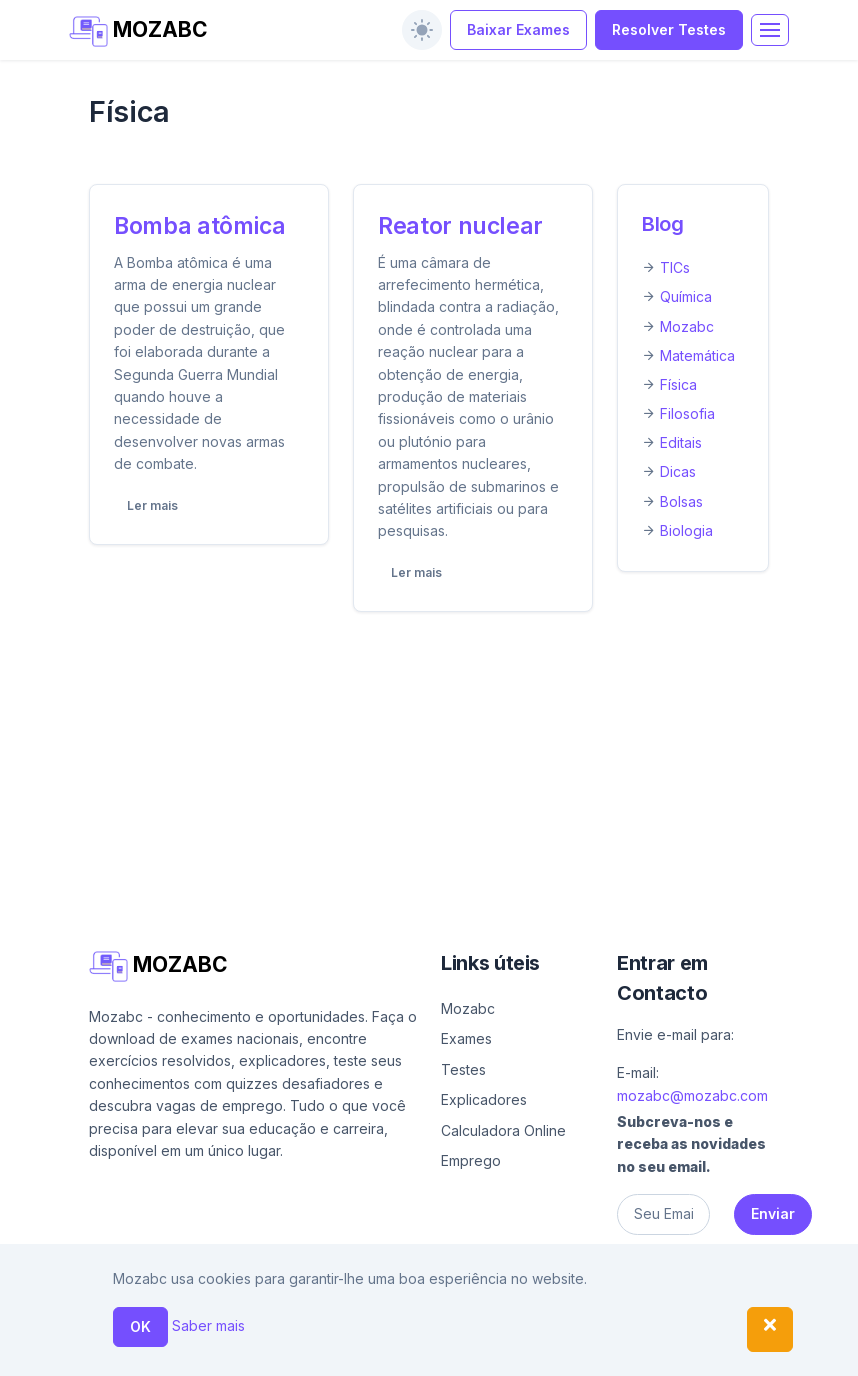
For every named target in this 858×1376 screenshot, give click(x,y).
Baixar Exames (518, 29)
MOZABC (138, 31)
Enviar (773, 1213)
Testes (463, 1069)
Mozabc (687, 326)
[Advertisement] (429, 776)
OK (140, 1326)
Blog (663, 224)
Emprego (471, 1160)
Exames (466, 1038)
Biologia (686, 530)
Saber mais (208, 1325)
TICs (675, 267)
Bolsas (681, 501)
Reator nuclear (460, 226)
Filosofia (687, 413)
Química (686, 296)
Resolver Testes (669, 29)
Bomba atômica (199, 226)
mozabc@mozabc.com (692, 1095)
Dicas (678, 471)
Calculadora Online (503, 1130)
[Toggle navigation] (770, 30)
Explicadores (484, 1099)
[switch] (422, 30)
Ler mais (152, 505)
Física (678, 384)
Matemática (697, 355)
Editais (681, 442)
